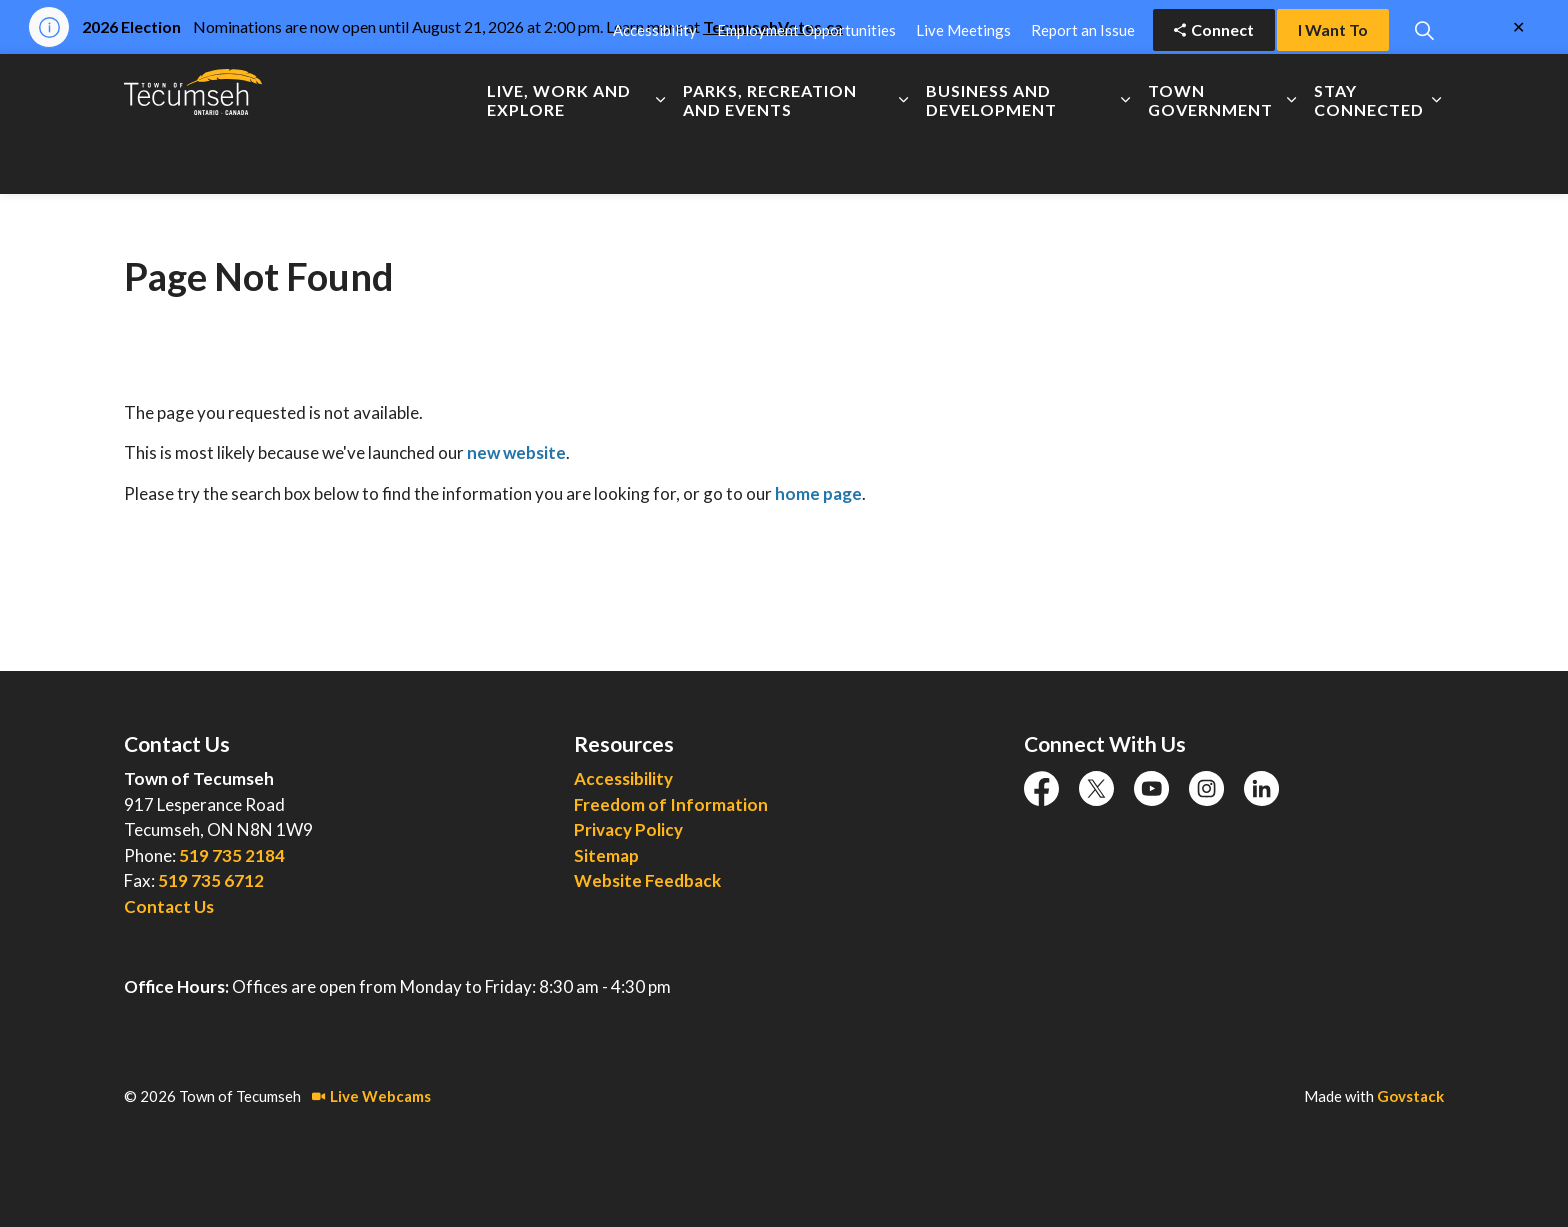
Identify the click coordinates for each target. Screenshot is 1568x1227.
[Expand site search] (1424, 89)
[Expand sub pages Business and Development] (1125, 159)
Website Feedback (647, 880)
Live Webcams (371, 1096)
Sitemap (606, 855)
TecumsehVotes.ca (773, 26)
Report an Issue (1083, 89)
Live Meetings (963, 89)
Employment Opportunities (806, 89)
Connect (1214, 89)
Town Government (1210, 159)
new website (516, 452)
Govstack (1410, 1096)
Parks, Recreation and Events (770, 159)
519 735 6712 (211, 880)
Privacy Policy (628, 829)
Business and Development (991, 159)
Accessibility (655, 89)
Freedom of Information (671, 804)
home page (818, 493)
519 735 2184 (232, 855)
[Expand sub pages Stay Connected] (1436, 159)
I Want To (1333, 89)
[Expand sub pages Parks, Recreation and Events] (903, 159)
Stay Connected (1369, 159)
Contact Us (169, 906)
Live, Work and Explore (559, 159)
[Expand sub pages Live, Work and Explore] (660, 159)
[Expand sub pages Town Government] (1291, 159)
